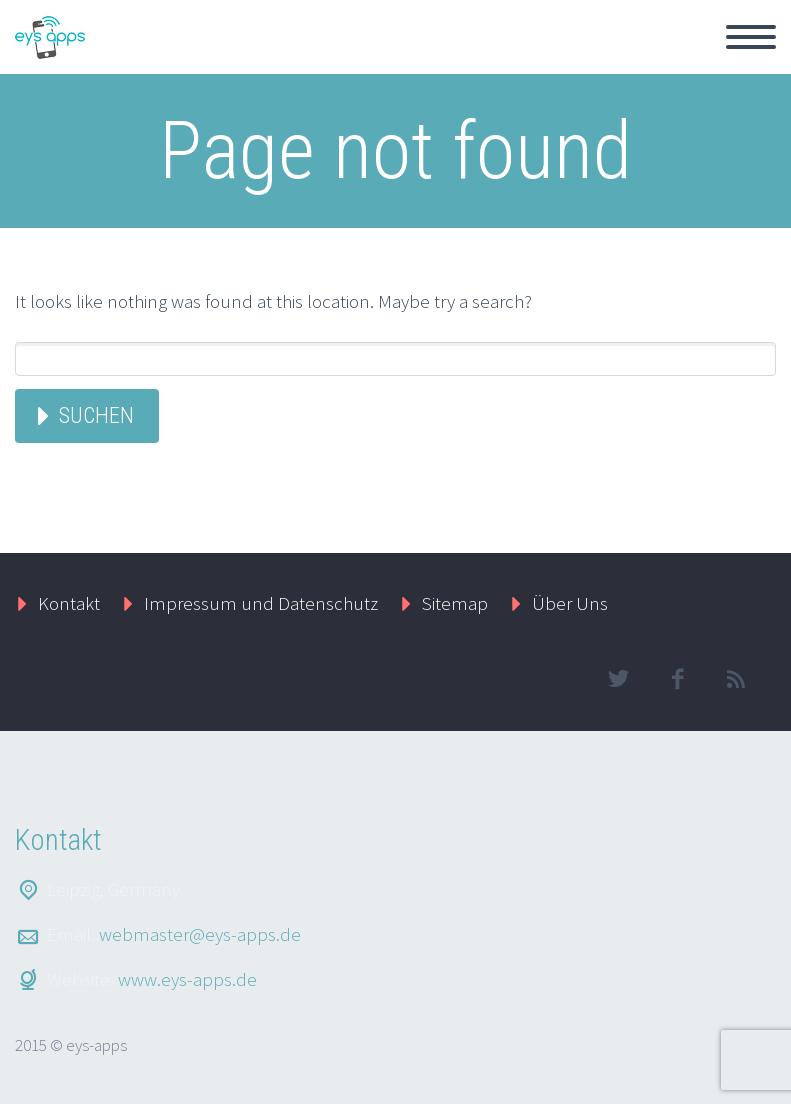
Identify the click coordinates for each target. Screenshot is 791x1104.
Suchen (96, 415)
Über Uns (570, 603)
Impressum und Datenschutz (261, 603)
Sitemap (455, 603)
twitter (618, 679)
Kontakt (69, 603)
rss (736, 679)
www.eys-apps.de (187, 979)
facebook (677, 679)
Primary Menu (751, 37)
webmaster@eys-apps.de (200, 934)
